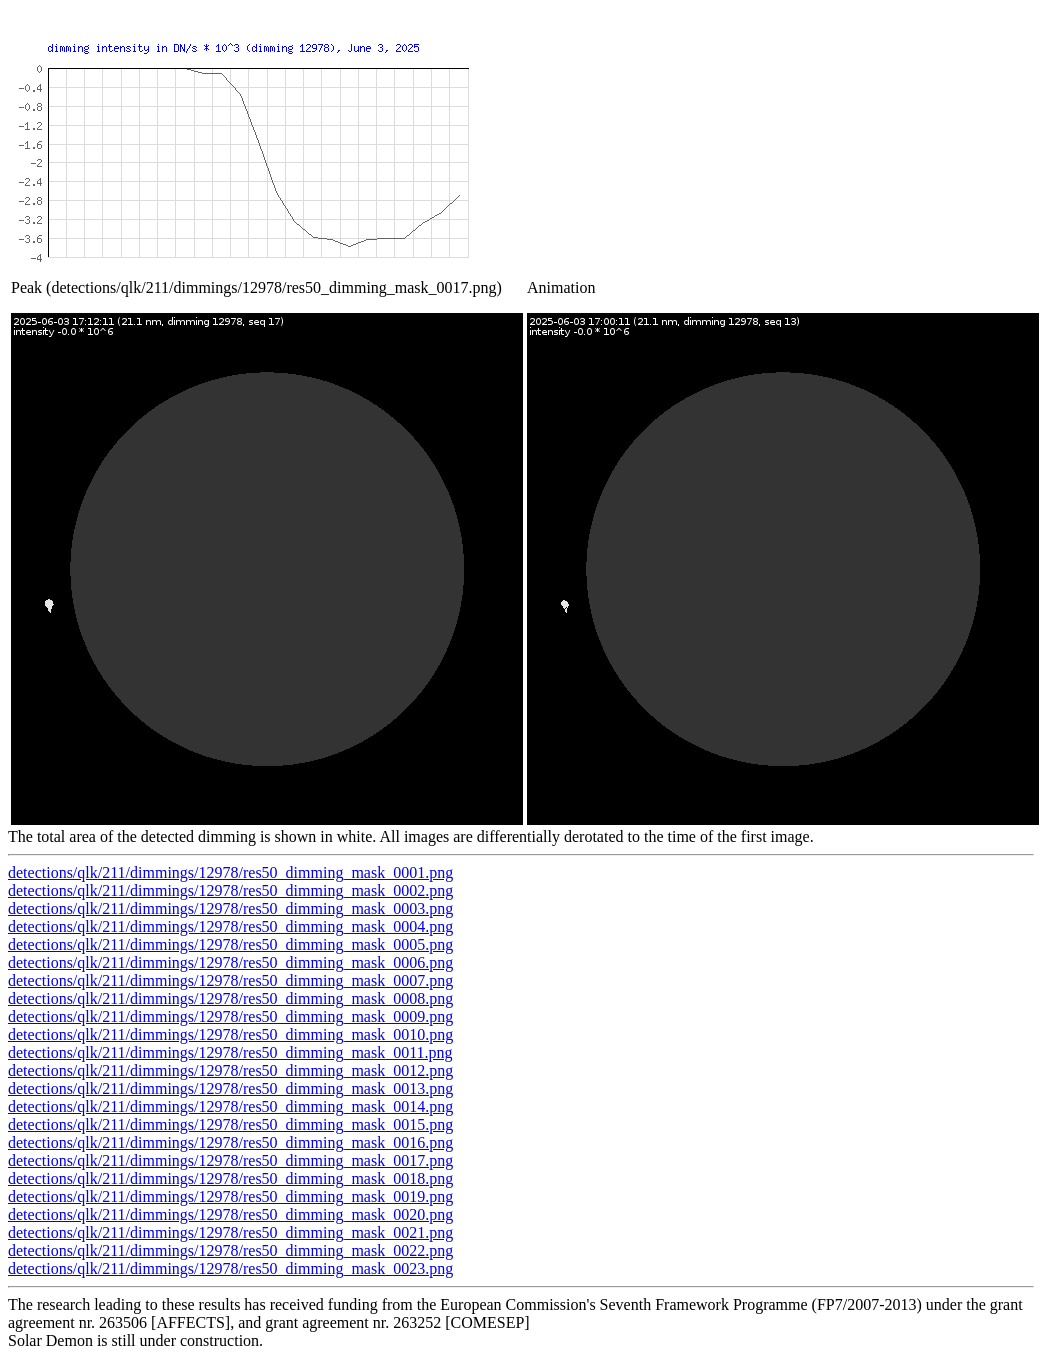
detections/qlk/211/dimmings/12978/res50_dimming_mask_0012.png (230, 1070)
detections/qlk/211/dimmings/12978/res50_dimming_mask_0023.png (230, 1268)
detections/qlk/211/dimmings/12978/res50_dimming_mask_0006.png (230, 962)
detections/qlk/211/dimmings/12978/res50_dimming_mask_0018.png (230, 1178)
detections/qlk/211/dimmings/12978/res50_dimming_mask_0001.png (230, 872)
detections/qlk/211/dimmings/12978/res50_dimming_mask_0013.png (230, 1088)
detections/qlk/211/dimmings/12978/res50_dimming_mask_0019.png (230, 1196)
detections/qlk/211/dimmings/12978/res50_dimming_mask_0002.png (230, 890)
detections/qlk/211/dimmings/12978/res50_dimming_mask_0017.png (230, 1160)
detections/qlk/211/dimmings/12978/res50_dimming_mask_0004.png (230, 926)
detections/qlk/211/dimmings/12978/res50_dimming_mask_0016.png (230, 1142)
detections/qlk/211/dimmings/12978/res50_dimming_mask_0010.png (230, 1034)
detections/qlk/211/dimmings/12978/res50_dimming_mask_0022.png (230, 1250)
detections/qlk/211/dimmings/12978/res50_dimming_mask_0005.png (230, 944)
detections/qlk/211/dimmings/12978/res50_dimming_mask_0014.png (230, 1106)
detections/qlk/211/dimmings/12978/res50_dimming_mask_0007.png (230, 980)
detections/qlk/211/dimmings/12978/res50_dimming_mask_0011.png (230, 1052)
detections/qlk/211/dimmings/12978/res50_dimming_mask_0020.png (230, 1214)
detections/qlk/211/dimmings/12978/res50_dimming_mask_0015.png (230, 1124)
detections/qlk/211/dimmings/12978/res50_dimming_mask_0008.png (230, 998)
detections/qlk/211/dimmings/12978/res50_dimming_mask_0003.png (230, 908)
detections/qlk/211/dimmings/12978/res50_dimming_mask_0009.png (230, 1016)
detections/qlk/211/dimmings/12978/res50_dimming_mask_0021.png (230, 1232)
